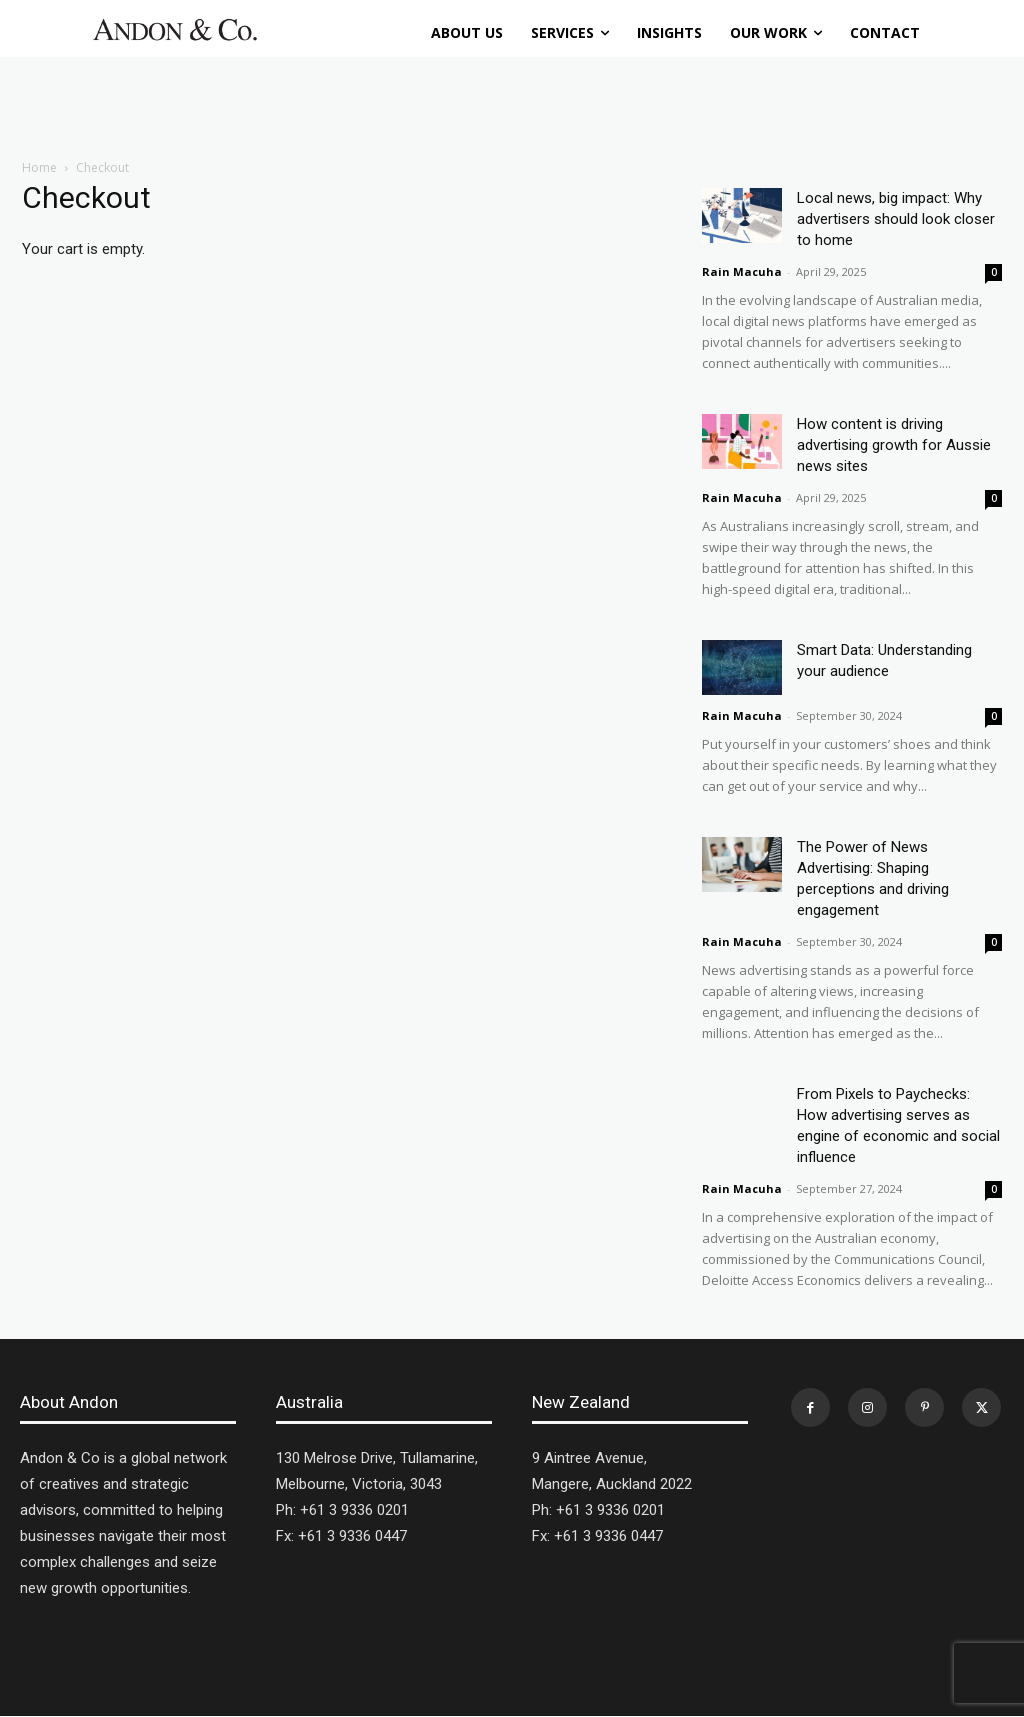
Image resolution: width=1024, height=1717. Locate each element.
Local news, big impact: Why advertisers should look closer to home (896, 219)
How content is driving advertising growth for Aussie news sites (894, 445)
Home (39, 167)
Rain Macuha (742, 271)
